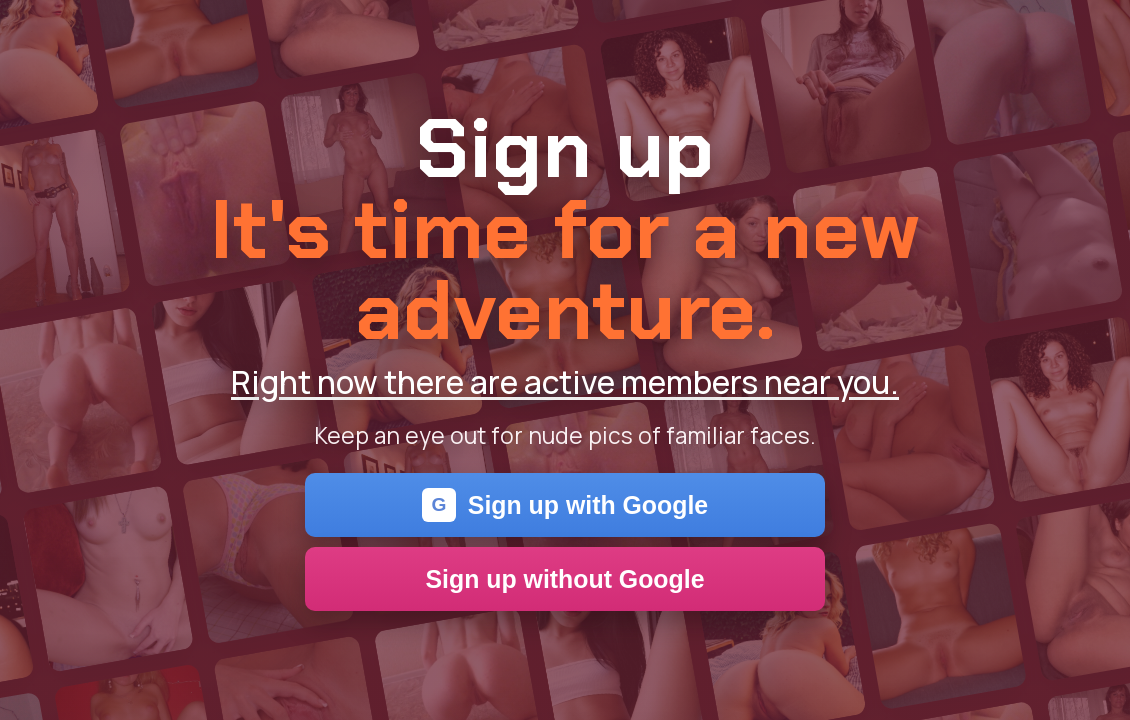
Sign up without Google (565, 579)
